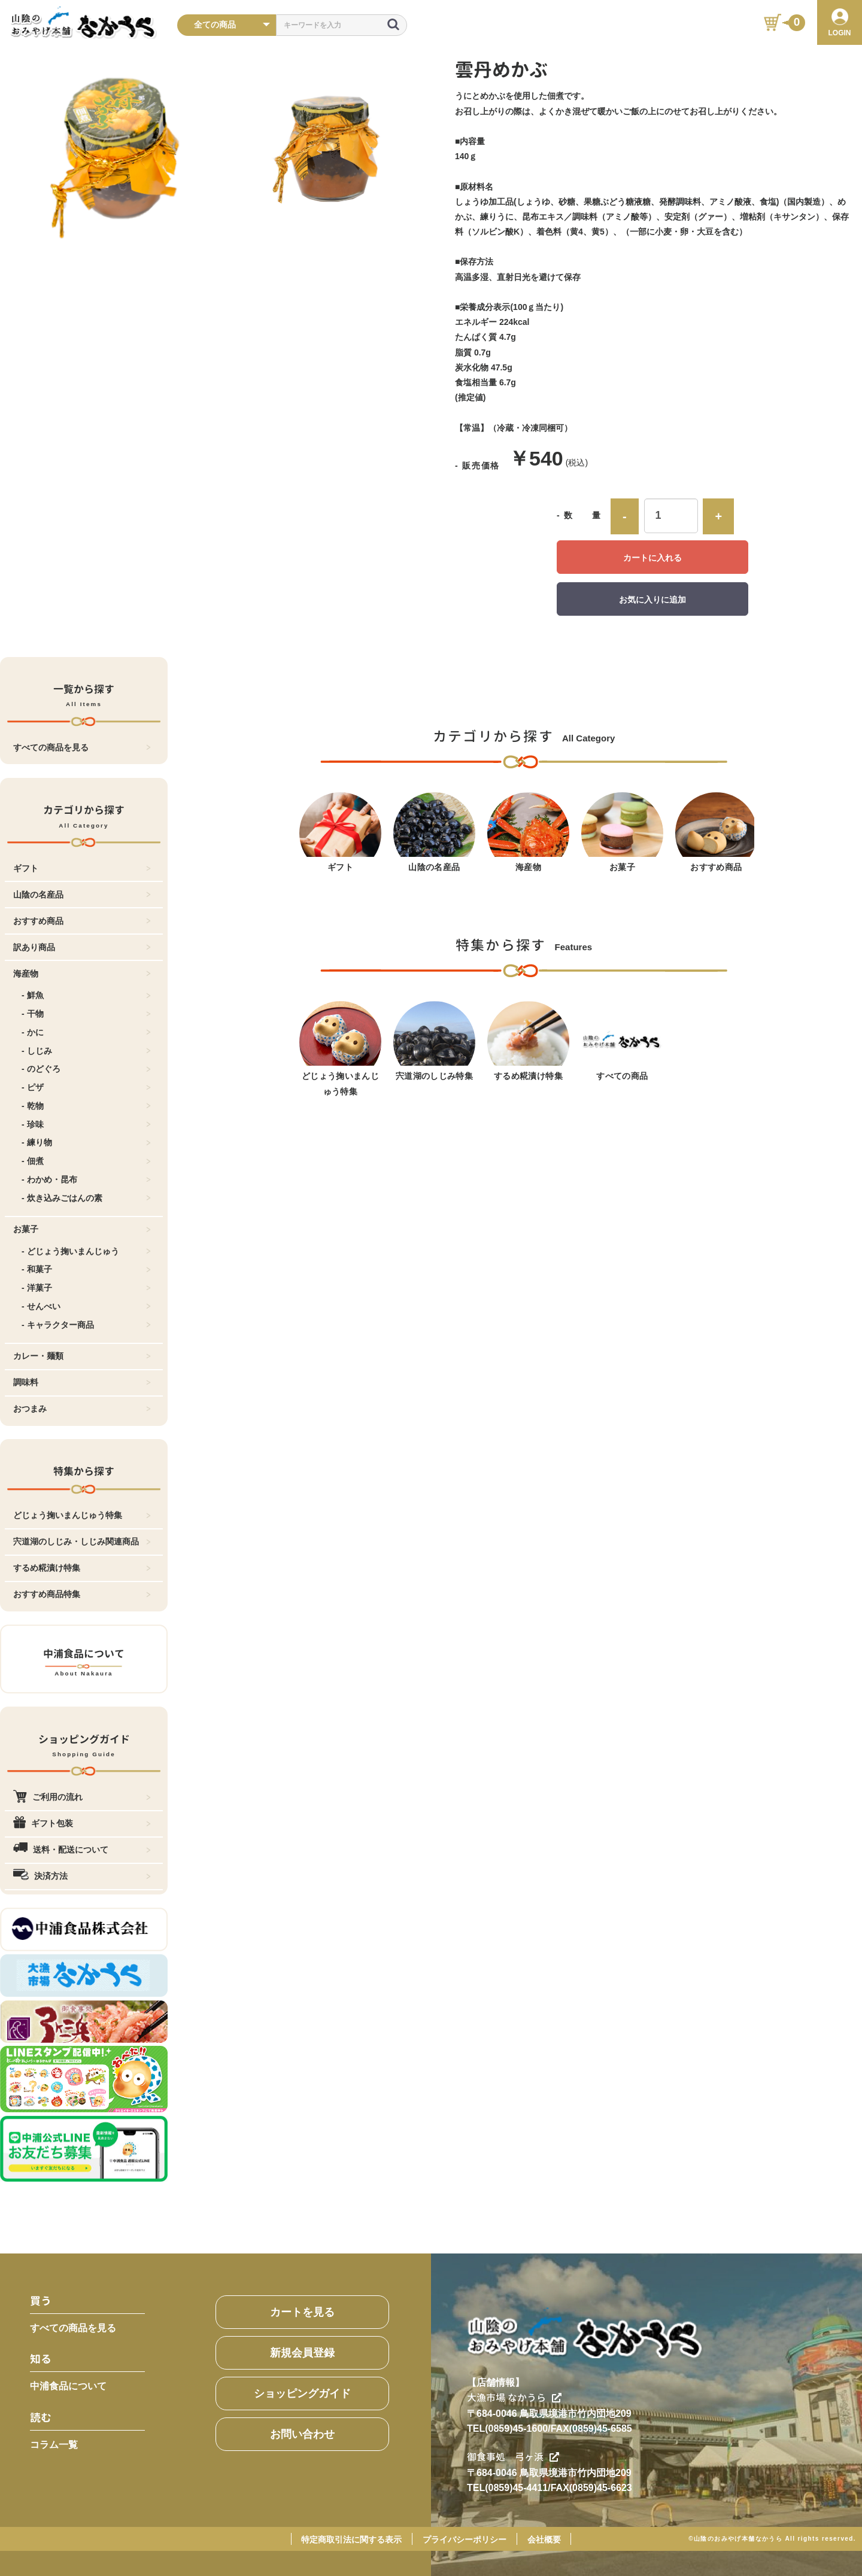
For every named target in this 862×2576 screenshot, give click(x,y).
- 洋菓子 (86, 1287)
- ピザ (86, 1087)
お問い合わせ (302, 2434)
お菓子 (82, 1229)
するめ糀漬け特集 (82, 1568)
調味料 (82, 1382)
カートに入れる (652, 557)
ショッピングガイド (302, 2393)
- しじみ (86, 1051)
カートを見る (302, 2312)
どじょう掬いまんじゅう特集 (82, 1515)
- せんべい (86, 1306)
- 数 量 (579, 515)
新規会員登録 (302, 2353)
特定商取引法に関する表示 (351, 2539)
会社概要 (544, 2539)
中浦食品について (68, 2386)
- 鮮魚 (86, 995)
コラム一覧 (54, 2445)
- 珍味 (86, 1124)
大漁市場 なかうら (514, 2397)
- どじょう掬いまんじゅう (86, 1251)
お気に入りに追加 (652, 599)
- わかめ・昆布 (86, 1179)
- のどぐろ (86, 1068)
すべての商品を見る (82, 747)
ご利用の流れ (82, 1797)
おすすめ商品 (82, 921)
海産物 (82, 973)
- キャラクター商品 (86, 1325)
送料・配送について (82, 1849)
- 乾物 (86, 1106)
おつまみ (82, 1408)
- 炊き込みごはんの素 (86, 1198)
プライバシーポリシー (464, 2539)
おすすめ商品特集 (82, 1594)
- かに (86, 1032)
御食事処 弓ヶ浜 (513, 2457)
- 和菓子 (86, 1269)
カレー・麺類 (82, 1356)
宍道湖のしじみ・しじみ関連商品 (82, 1541)
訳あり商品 (82, 947)
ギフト (82, 868)
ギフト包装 (82, 1823)
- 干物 (86, 1013)
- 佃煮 (86, 1161)
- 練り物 (86, 1142)
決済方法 (82, 1876)
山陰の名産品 (82, 894)
